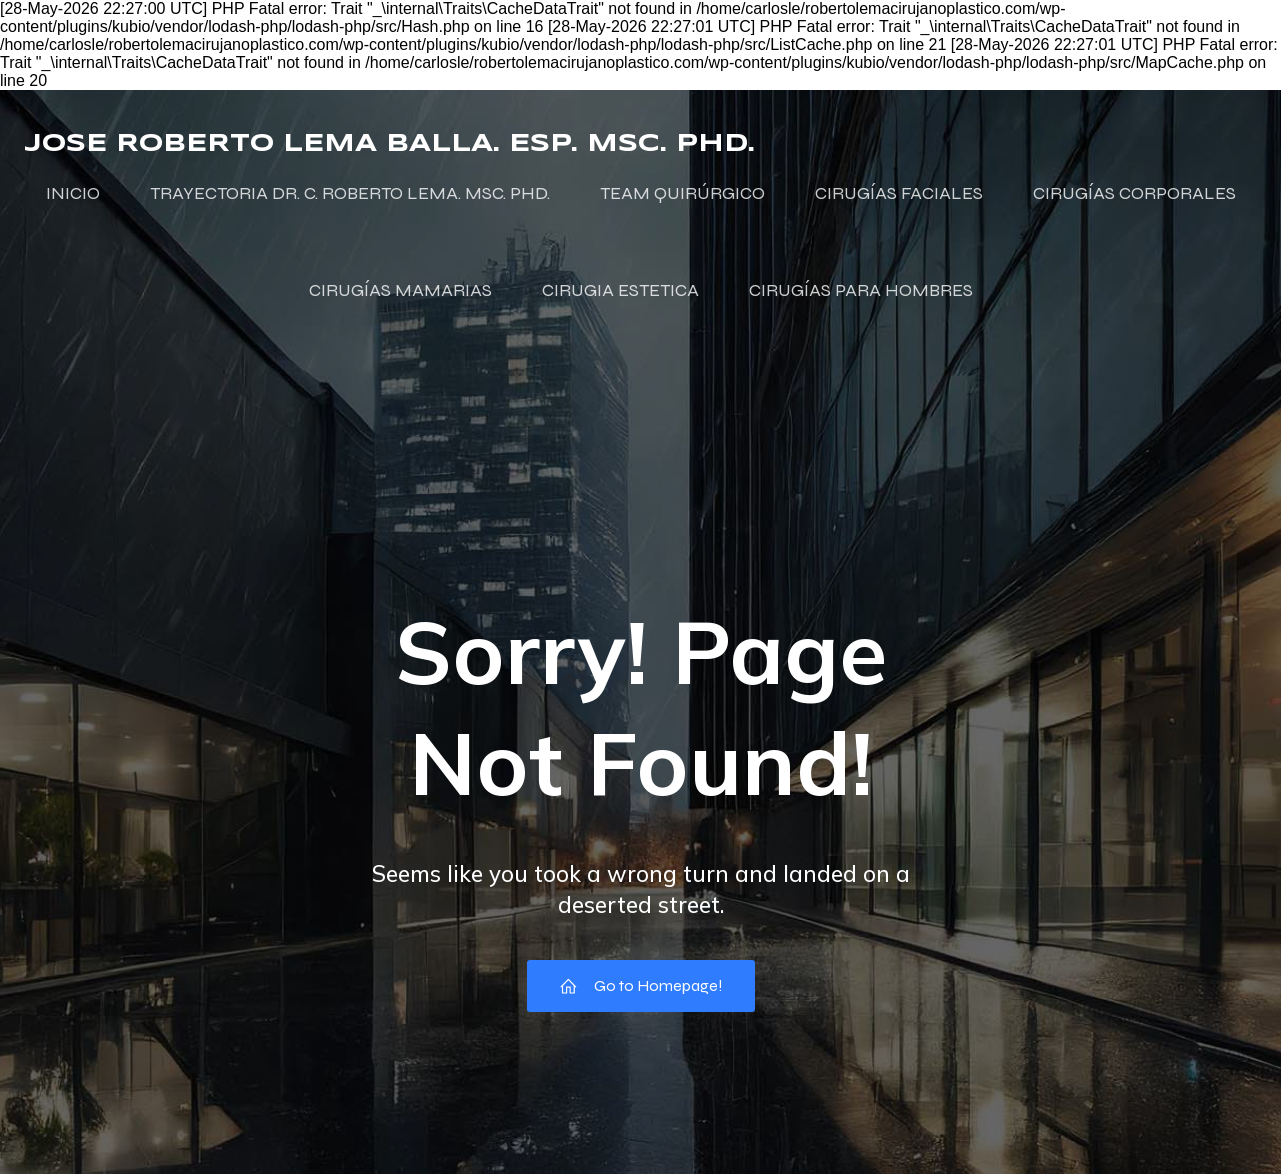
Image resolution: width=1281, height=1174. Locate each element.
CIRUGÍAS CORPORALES (1134, 193)
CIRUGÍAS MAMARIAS (400, 290)
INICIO (73, 193)
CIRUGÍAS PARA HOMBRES (861, 290)
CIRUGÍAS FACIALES (899, 193)
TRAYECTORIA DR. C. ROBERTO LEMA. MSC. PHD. (350, 193)
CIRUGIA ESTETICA (620, 290)
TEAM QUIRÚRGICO (682, 193)
